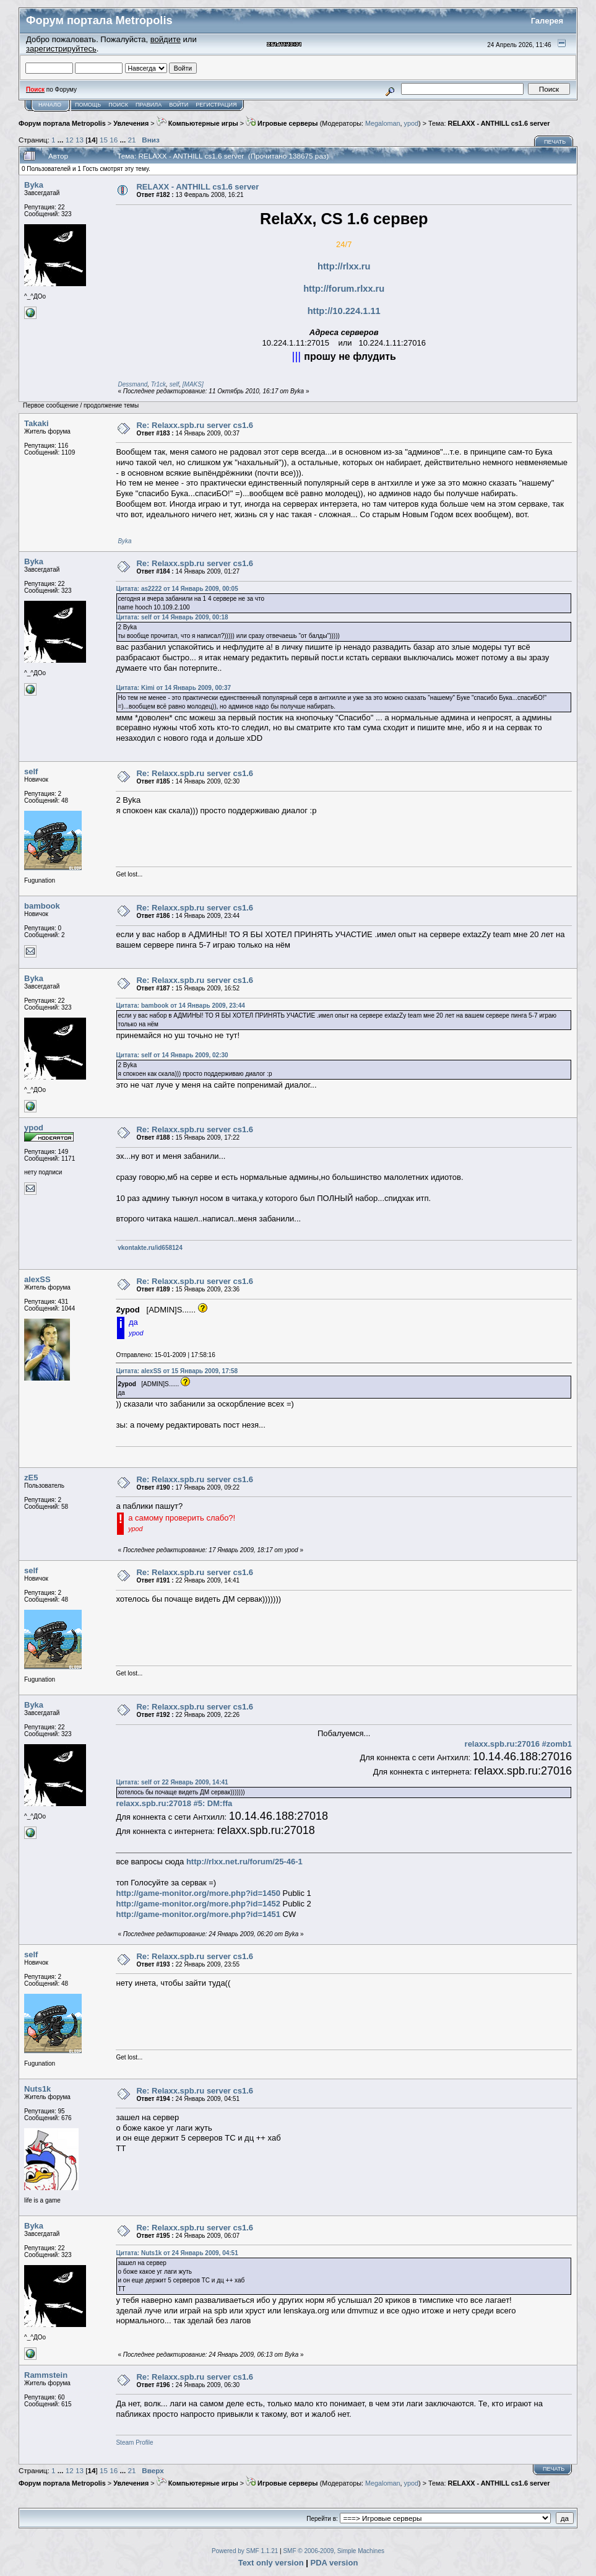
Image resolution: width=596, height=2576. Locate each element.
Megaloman (382, 123)
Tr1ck (158, 384)
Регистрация (216, 105)
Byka (33, 185)
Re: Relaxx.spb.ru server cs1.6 (194, 425)
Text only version (271, 2562)
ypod (411, 123)
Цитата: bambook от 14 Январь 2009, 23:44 (180, 1005)
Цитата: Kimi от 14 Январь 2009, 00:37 (173, 687)
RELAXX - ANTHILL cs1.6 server (499, 123)
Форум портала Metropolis (62, 123)
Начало (49, 105)
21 (132, 140)
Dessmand (132, 384)
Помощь (88, 105)
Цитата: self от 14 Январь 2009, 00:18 (172, 617)
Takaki (36, 423)
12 (70, 140)
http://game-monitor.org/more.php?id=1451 (198, 1914)
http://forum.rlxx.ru (343, 289)
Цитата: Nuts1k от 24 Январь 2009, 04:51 (177, 2253)
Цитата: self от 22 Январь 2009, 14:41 (172, 1782)
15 (104, 140)
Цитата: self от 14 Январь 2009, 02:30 (172, 1055)
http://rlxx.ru (344, 266)
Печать (555, 142)
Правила (149, 105)
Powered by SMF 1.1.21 (245, 2551)
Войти (178, 105)
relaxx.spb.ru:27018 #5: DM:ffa (174, 1803)
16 (114, 140)
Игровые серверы (282, 123)
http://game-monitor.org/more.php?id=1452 (198, 1903)
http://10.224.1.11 (344, 311)
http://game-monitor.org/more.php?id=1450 (198, 1893)
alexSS (37, 1279)
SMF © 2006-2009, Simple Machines (333, 2551)
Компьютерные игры (197, 123)
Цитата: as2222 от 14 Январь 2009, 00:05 (177, 588)
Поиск (118, 105)
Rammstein (45, 2375)
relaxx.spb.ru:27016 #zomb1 (518, 1744)
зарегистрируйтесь (61, 48)
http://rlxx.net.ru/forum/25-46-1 (244, 1861)
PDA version (334, 2562)
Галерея (547, 20)
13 (80, 140)
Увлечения (131, 123)
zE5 (31, 1477)
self (174, 384)
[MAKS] (193, 384)
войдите (165, 39)
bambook (42, 905)
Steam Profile (134, 2442)
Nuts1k (37, 2089)
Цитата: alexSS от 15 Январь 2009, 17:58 (177, 1371)
